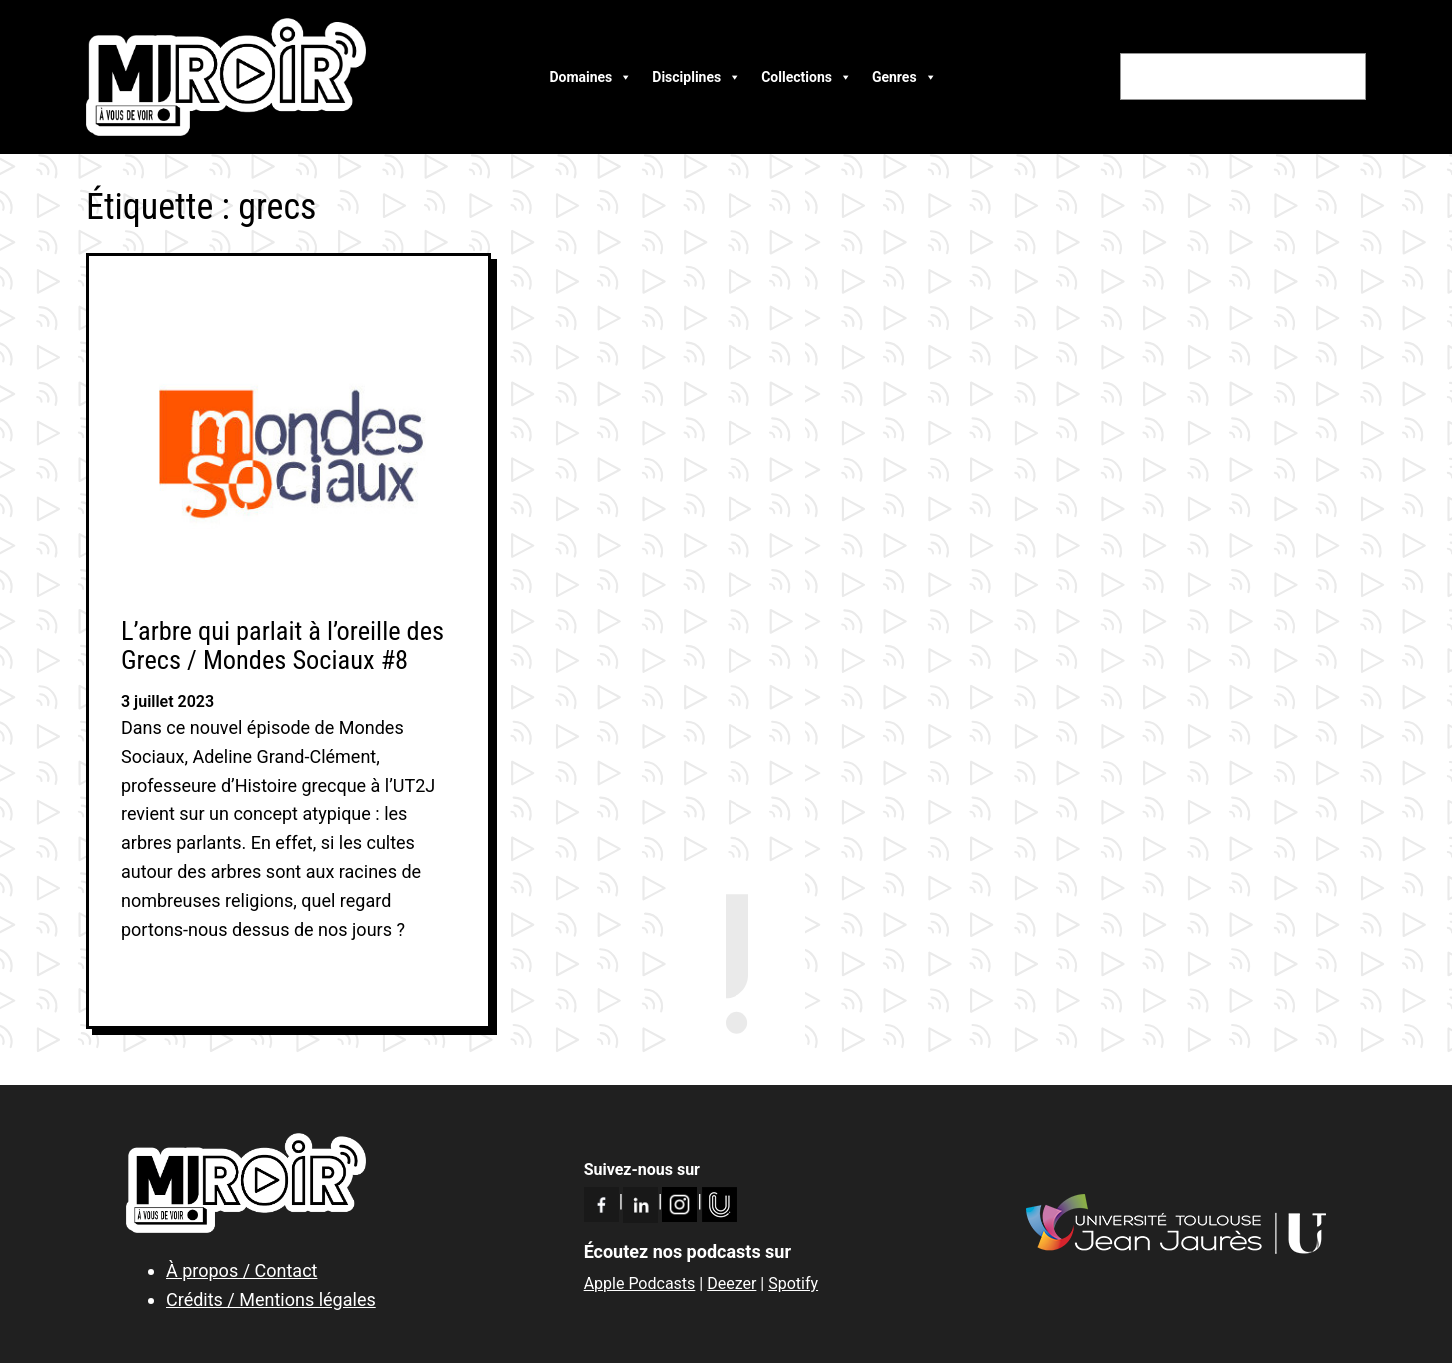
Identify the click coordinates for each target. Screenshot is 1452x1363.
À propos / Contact (241, 1270)
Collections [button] (806, 77)
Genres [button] (904, 77)
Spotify (793, 1283)
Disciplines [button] (696, 77)
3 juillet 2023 (167, 701)
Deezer (731, 1283)
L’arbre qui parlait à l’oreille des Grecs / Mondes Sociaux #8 (282, 646)
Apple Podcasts (640, 1283)
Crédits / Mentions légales (271, 1299)
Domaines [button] (590, 77)
